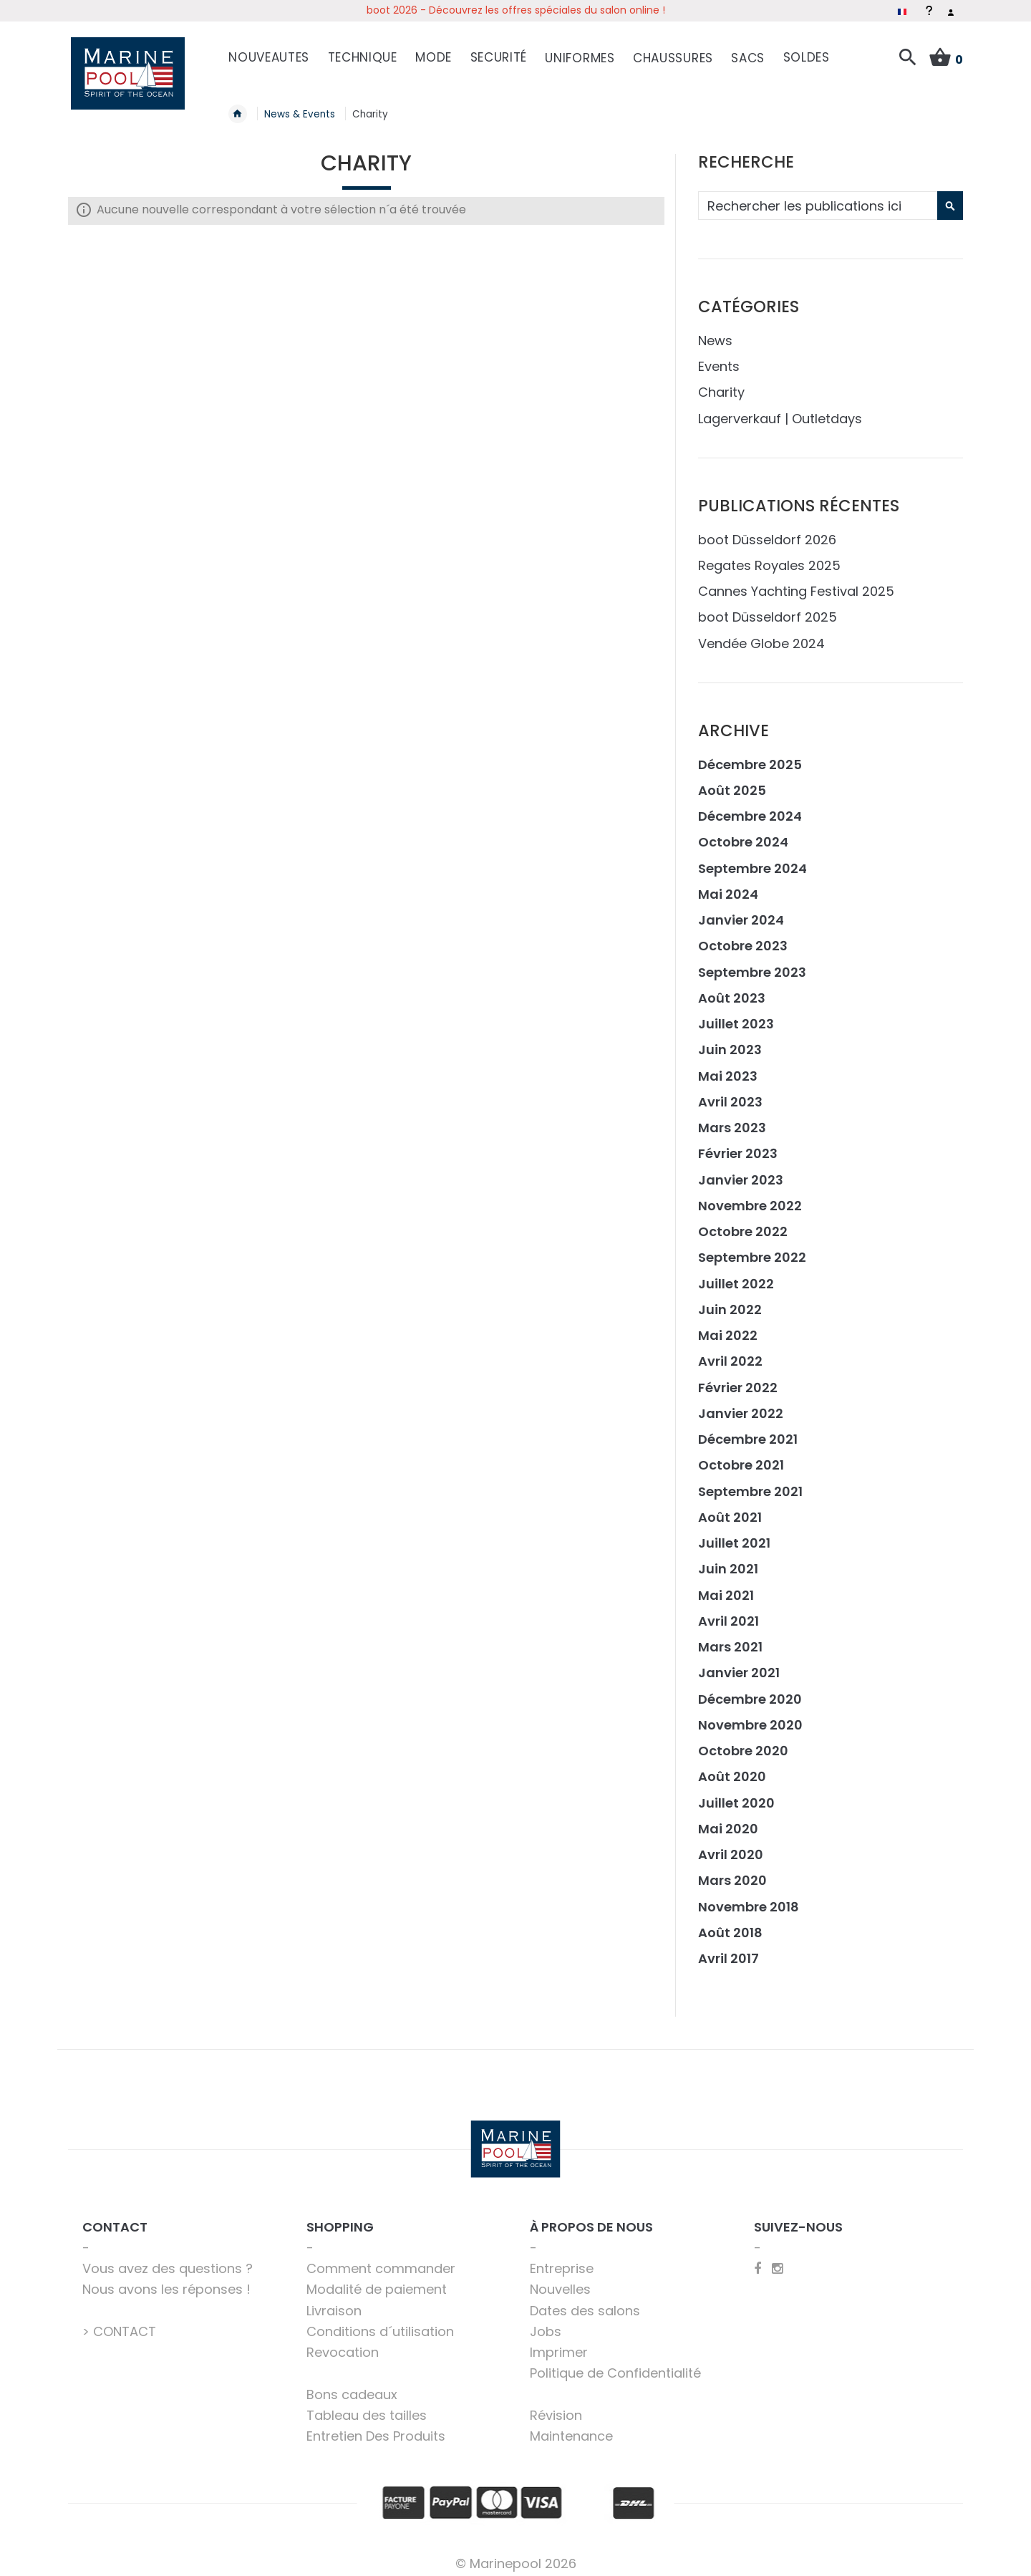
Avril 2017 (728, 1950)
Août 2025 (732, 782)
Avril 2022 (730, 1353)
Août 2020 (732, 1768)
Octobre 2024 (743, 834)
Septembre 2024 (752, 860)
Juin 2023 (730, 1042)
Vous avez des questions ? (167, 2260)
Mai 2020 (728, 1820)
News (715, 332)
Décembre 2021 (748, 1431)
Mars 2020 (732, 1872)
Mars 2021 (730, 1639)
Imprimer (559, 2344)
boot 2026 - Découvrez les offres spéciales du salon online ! (516, 10)
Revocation (342, 2344)
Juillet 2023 (736, 1016)
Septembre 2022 (752, 1249)
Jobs (545, 2323)
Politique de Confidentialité (615, 2365)
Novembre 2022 (750, 1197)
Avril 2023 (730, 1093)
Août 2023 (731, 989)
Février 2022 (738, 1379)
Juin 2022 (730, 1301)
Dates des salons (585, 2302)
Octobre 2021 (741, 1457)
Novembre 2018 (748, 1898)
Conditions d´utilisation (380, 2323)
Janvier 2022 (740, 1405)
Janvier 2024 (741, 912)
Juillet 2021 (734, 1535)
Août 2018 (730, 1924)
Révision (556, 2407)
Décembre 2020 (750, 1690)
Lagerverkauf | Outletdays (780, 410)
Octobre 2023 (743, 938)
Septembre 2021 (750, 1483)
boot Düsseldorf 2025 (767, 609)
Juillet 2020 (736, 1794)
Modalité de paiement (376, 2281)
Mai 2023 (727, 1067)
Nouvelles (560, 2281)
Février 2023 (738, 1145)
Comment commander (380, 2260)
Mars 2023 (732, 1120)
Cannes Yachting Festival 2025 (796, 583)
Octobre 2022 (743, 1223)
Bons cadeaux (351, 2386)
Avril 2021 (728, 1612)
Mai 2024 (728, 885)
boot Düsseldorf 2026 (767, 531)
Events (719, 358)
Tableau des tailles (366, 2407)
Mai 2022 (727, 1327)
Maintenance (571, 2428)
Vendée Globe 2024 (761, 635)
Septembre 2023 (752, 964)
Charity (721, 384)
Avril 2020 (730, 1847)
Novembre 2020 (750, 1716)
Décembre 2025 (750, 756)
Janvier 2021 (739, 1665)
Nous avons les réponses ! (166, 2281)
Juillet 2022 (736, 1275)
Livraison (334, 2302)
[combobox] (829, 197)
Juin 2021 (728, 1561)
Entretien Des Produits (375, 2428)
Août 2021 (730, 1509)
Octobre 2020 (743, 1743)
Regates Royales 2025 (769, 557)
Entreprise (562, 2260)
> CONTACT (119, 2323)
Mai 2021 (726, 1587)
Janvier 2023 (740, 1171)
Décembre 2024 (750, 808)
